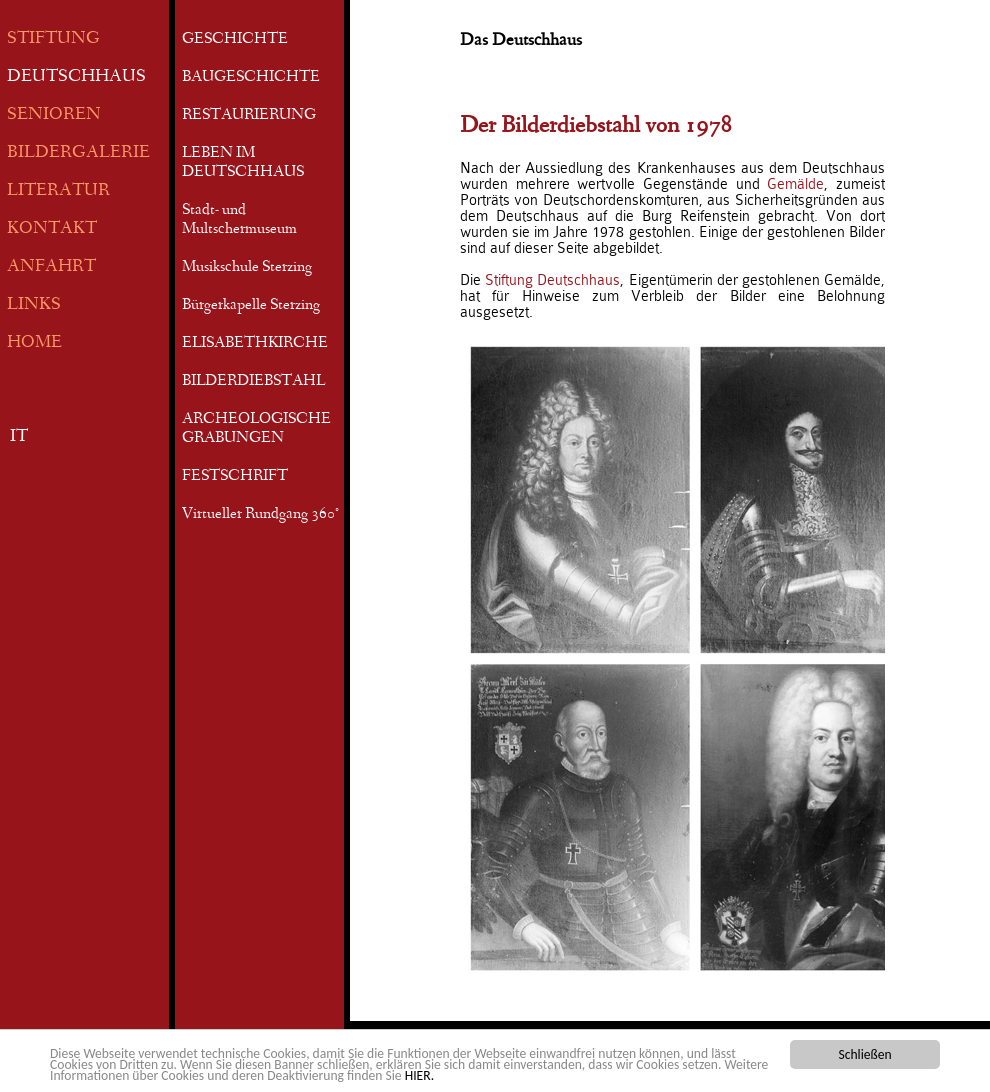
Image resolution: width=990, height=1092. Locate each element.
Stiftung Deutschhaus (552, 280)
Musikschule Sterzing (247, 268)
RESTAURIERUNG (249, 116)
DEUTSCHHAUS (76, 77)
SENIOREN (54, 115)
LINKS (34, 305)
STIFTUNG (53, 39)
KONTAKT (52, 229)
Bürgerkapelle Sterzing (251, 306)
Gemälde (795, 184)
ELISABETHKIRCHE (255, 344)
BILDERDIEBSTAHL (253, 382)
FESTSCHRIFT (235, 477)
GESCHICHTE (235, 40)
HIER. (419, 1076)
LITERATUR (58, 191)
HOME (34, 343)
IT (19, 437)
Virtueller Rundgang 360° (260, 515)
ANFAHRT (51, 267)
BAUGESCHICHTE (251, 78)
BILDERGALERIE (78, 153)
